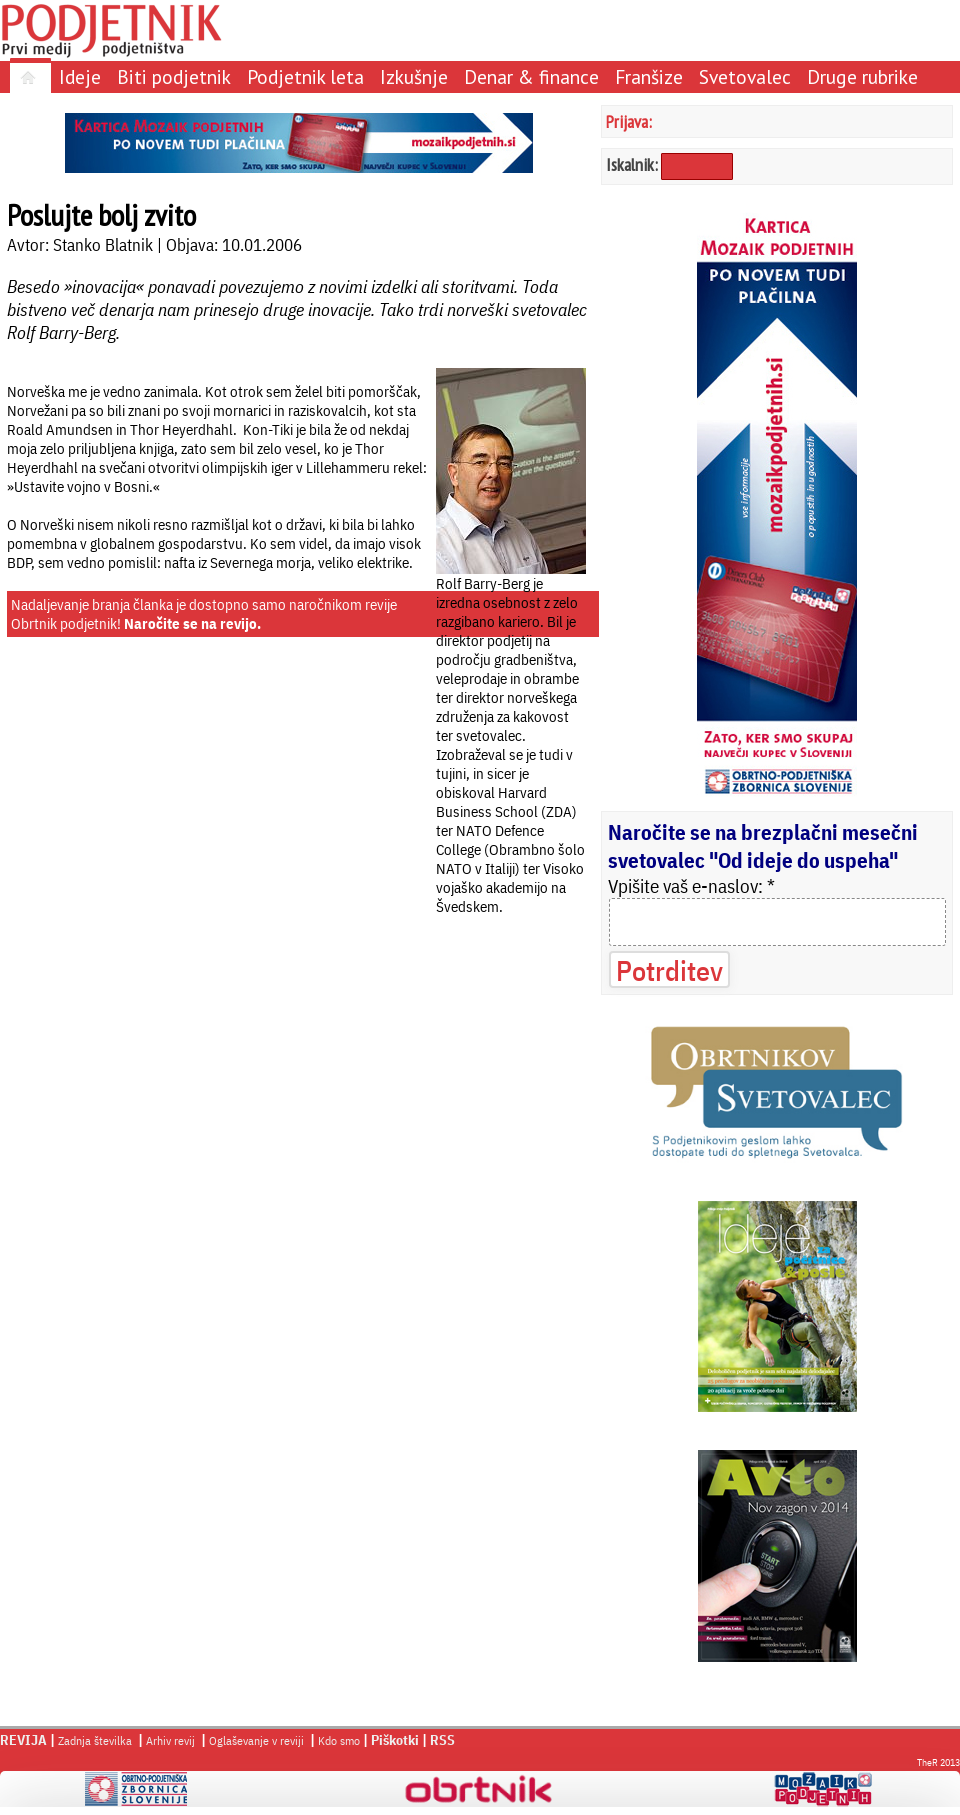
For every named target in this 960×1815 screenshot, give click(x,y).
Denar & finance (531, 76)
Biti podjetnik (174, 76)
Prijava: (629, 121)
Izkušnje (414, 76)
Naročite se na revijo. (192, 623)
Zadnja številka (95, 1740)
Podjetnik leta (305, 76)
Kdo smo (339, 1740)
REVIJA (23, 1740)
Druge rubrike (862, 76)
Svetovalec (745, 76)
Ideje (80, 76)
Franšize (649, 76)
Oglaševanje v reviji (256, 1740)
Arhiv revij (170, 1740)
